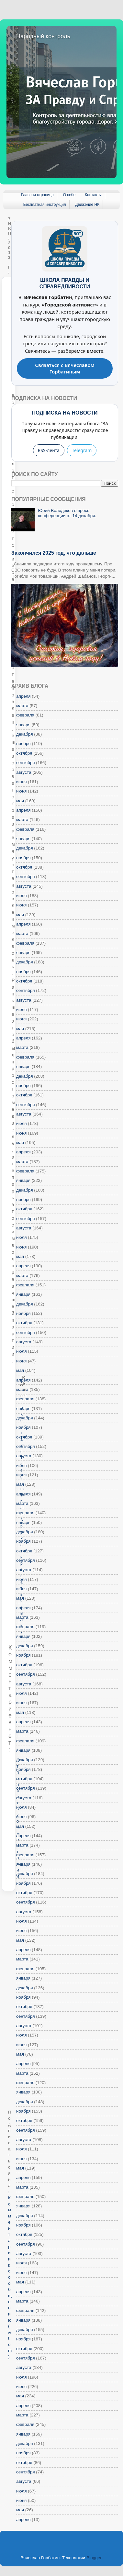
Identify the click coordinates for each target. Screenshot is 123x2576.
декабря (24, 734)
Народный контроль (43, 36)
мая (20, 800)
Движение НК (87, 204)
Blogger (93, 2557)
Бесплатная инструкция (44, 204)
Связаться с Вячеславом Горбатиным (64, 368)
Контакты (93, 195)
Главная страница (37, 195)
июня (21, 791)
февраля (25, 715)
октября (24, 753)
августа (23, 772)
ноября (23, 743)
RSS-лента (49, 450)
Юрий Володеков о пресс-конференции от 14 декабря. (67, 513)
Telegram (82, 450)
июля (21, 781)
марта (22, 705)
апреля (23, 696)
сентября (25, 762)
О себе (69, 195)
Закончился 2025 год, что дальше (53, 553)
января (23, 724)
